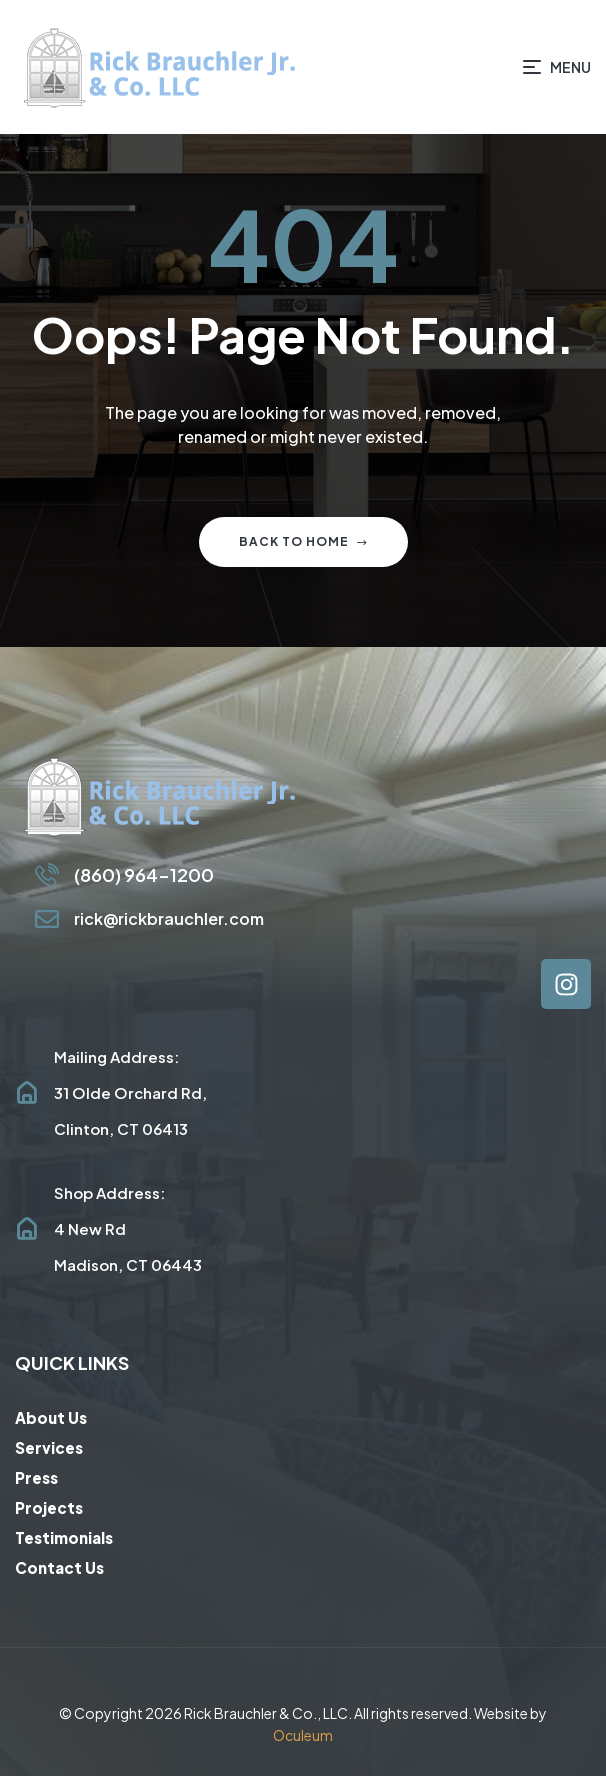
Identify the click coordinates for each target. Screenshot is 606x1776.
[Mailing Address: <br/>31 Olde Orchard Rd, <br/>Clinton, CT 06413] (27, 1093)
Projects (49, 1507)
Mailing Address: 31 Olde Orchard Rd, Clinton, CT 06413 (130, 1092)
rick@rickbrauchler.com (169, 918)
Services (49, 1447)
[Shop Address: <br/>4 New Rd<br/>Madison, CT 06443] (27, 1229)
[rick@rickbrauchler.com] (47, 919)
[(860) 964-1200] (47, 875)
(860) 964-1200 (144, 874)
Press (36, 1477)
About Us (51, 1417)
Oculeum (303, 1735)
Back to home (303, 541)
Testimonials (64, 1537)
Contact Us (59, 1567)
